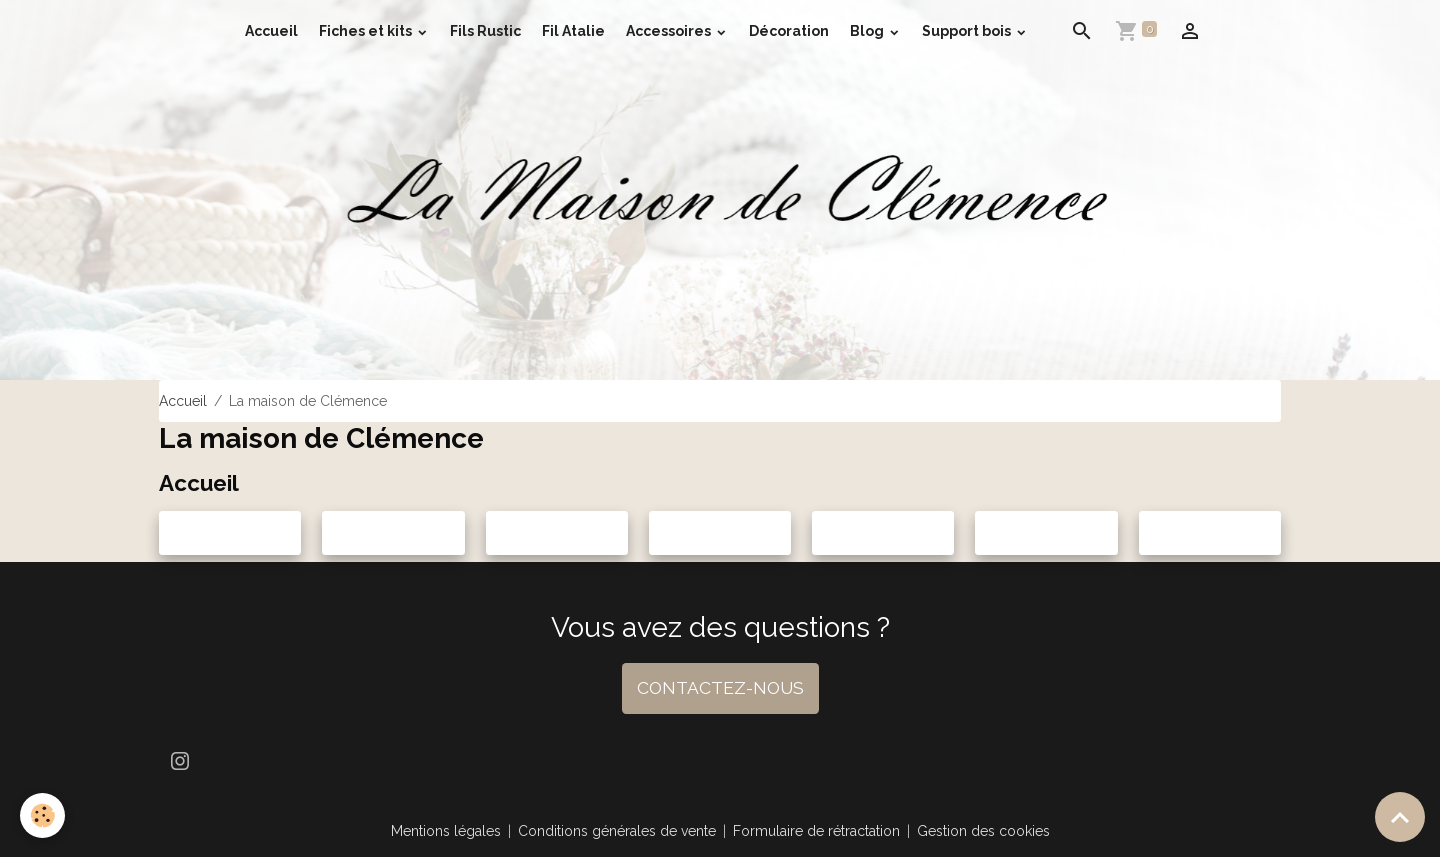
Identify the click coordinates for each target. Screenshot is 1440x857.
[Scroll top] (1400, 817)
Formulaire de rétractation (816, 831)
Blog (868, 31)
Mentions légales (446, 831)
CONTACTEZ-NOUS (720, 688)
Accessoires (670, 31)
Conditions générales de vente (617, 831)
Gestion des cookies (983, 831)
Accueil (271, 31)
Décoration (789, 31)
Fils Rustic (485, 31)
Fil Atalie (573, 31)
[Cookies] (42, 815)
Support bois (968, 31)
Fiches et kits (367, 31)
